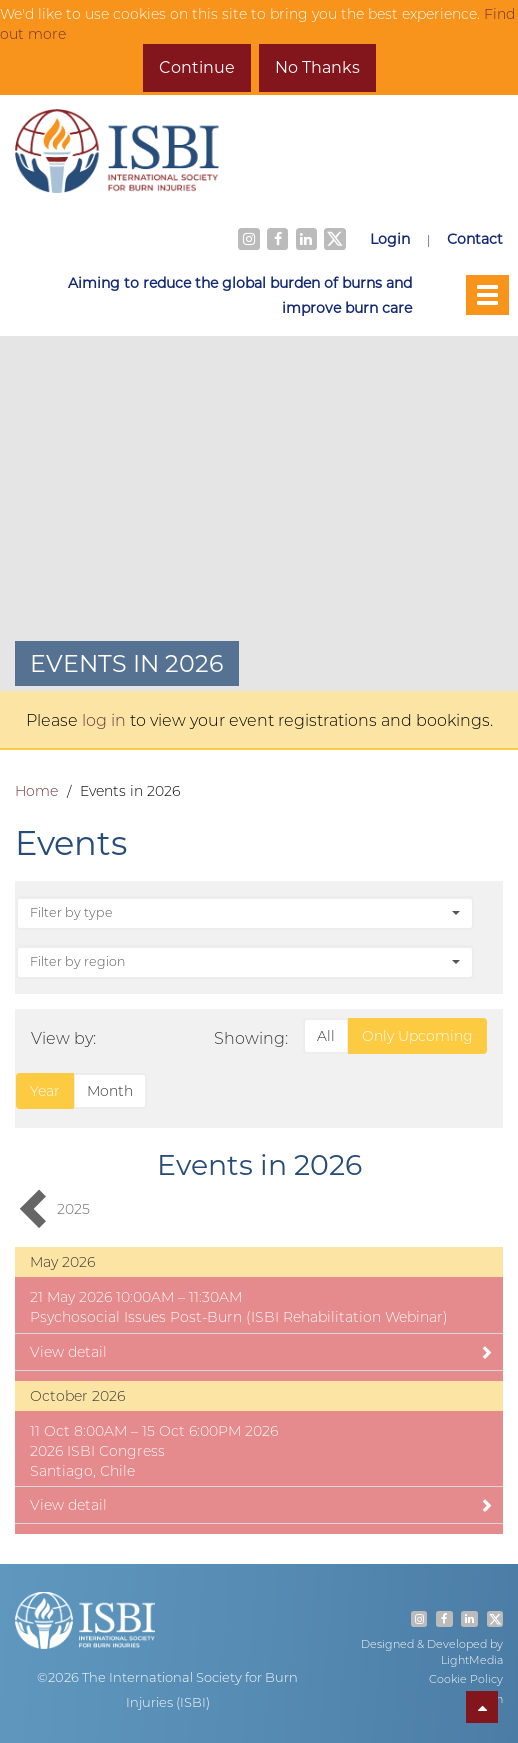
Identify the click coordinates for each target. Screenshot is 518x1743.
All (326, 1036)
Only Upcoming (417, 1036)
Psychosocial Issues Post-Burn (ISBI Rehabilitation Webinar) (239, 1317)
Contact (475, 238)
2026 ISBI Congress (97, 1451)
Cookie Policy (466, 1679)
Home (36, 791)
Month (110, 1091)
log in (104, 719)
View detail (261, 1352)
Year (45, 1091)
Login (390, 238)
